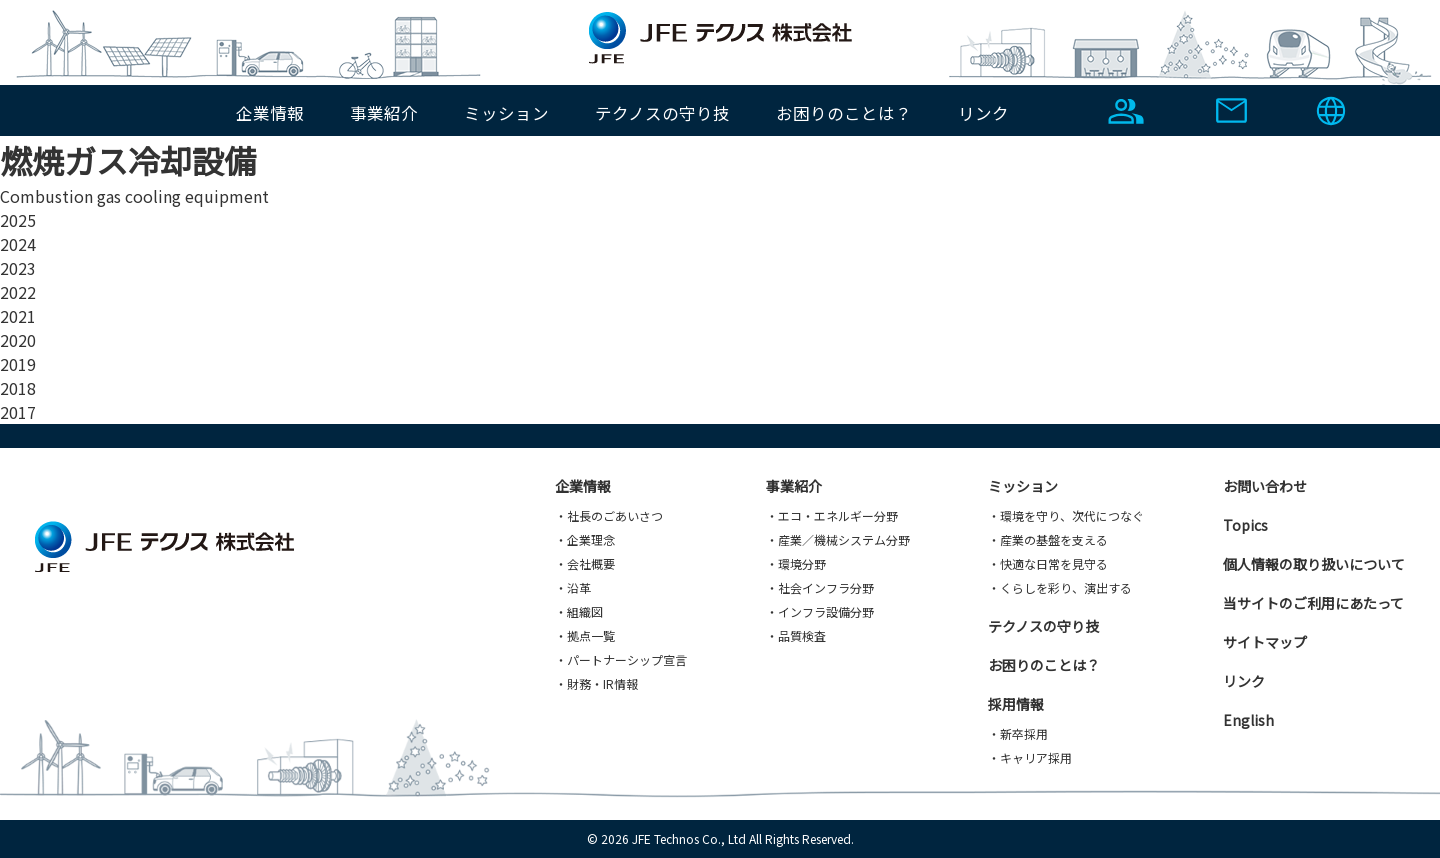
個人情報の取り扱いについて (1314, 564)
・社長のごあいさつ (609, 515)
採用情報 (1016, 704)
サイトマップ (1265, 642)
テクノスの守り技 (662, 113)
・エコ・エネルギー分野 (832, 515)
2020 (18, 340)
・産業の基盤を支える (1048, 539)
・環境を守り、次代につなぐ (1066, 515)
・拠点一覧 (585, 635)
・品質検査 (796, 635)
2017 (18, 412)
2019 (18, 364)
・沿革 (573, 587)
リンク (983, 113)
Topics (1245, 525)
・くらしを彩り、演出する (1060, 587)
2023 (18, 268)
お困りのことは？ (844, 113)
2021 (18, 316)
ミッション (506, 113)
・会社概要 (585, 563)
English (1248, 720)
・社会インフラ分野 (820, 587)
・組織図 (579, 611)
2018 (18, 388)
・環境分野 (796, 563)
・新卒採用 (1018, 733)
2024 (18, 244)
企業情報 (270, 113)
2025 (18, 220)
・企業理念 (585, 539)
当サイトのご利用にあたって (1313, 603)
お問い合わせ (1265, 486)
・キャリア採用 (1030, 757)
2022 (18, 292)
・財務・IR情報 (596, 683)
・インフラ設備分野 (820, 611)
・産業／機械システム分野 (838, 539)
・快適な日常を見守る (1048, 563)
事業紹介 (384, 113)
